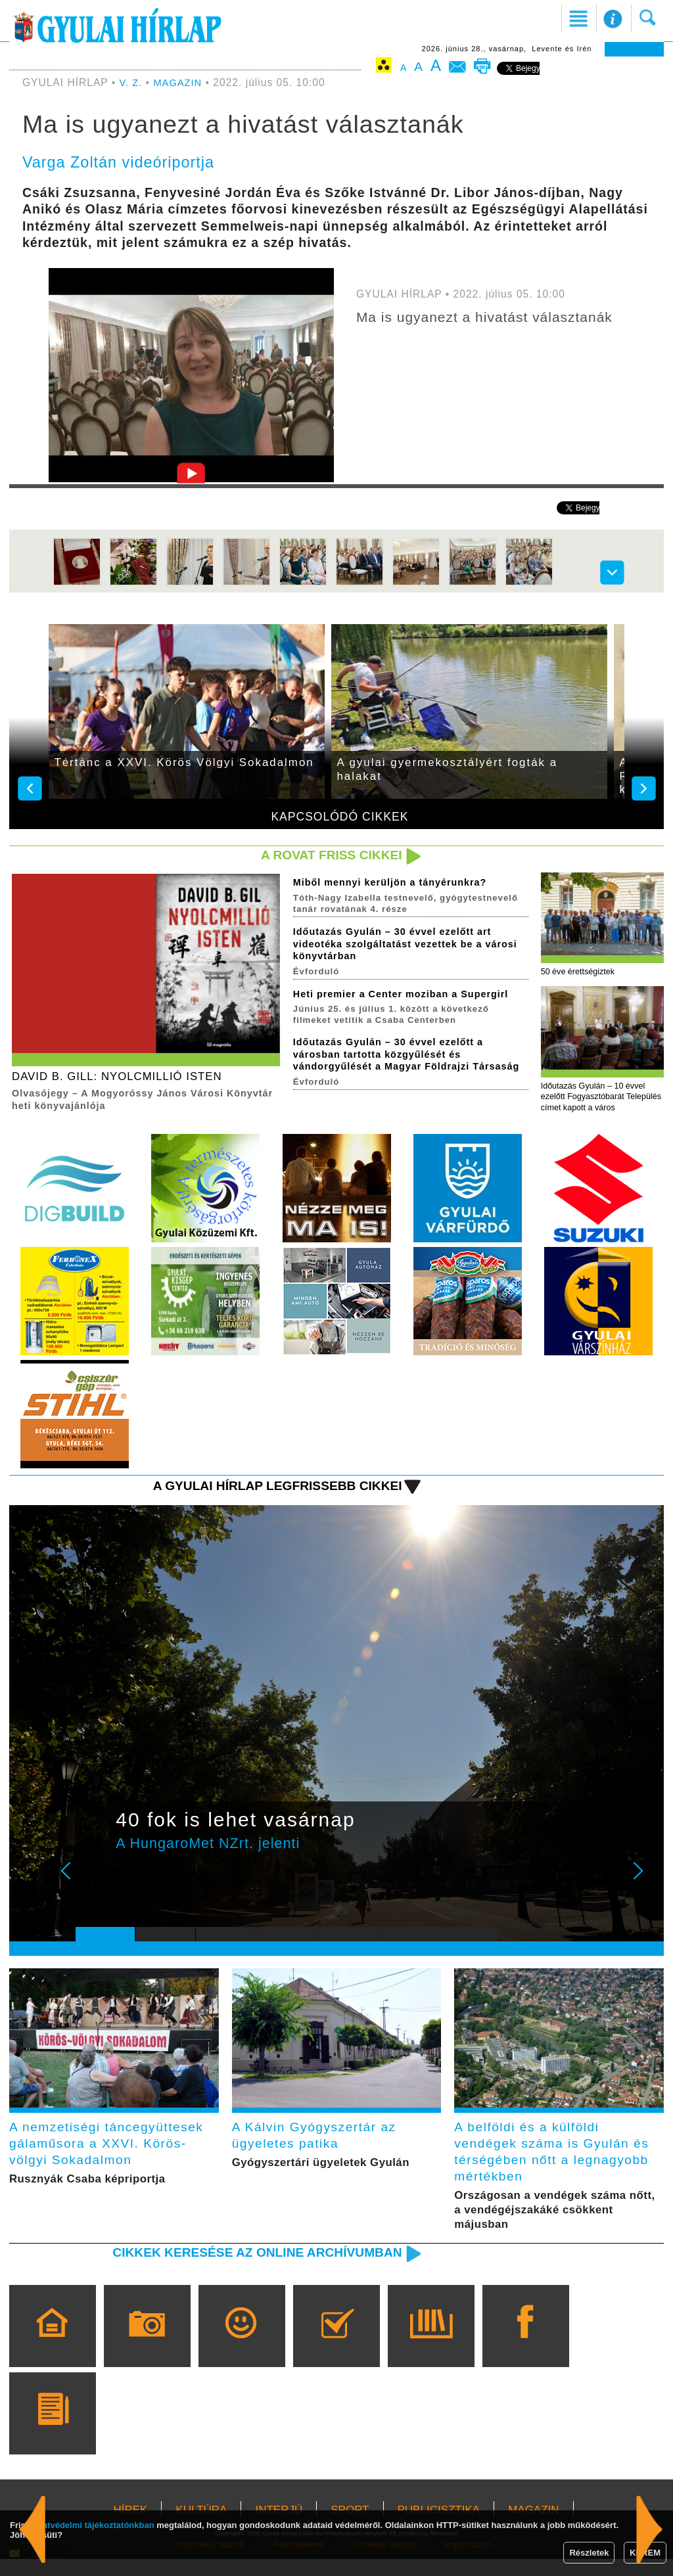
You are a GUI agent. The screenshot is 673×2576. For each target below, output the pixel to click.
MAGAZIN (180, 82)
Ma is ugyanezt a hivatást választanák (494, 316)
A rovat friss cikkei (325, 855)
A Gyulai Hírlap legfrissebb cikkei (266, 1491)
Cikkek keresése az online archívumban (245, 2268)
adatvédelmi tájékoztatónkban (93, 2525)
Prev (95, 1885)
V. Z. (132, 82)
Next (645, 1885)
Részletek (589, 2553)
